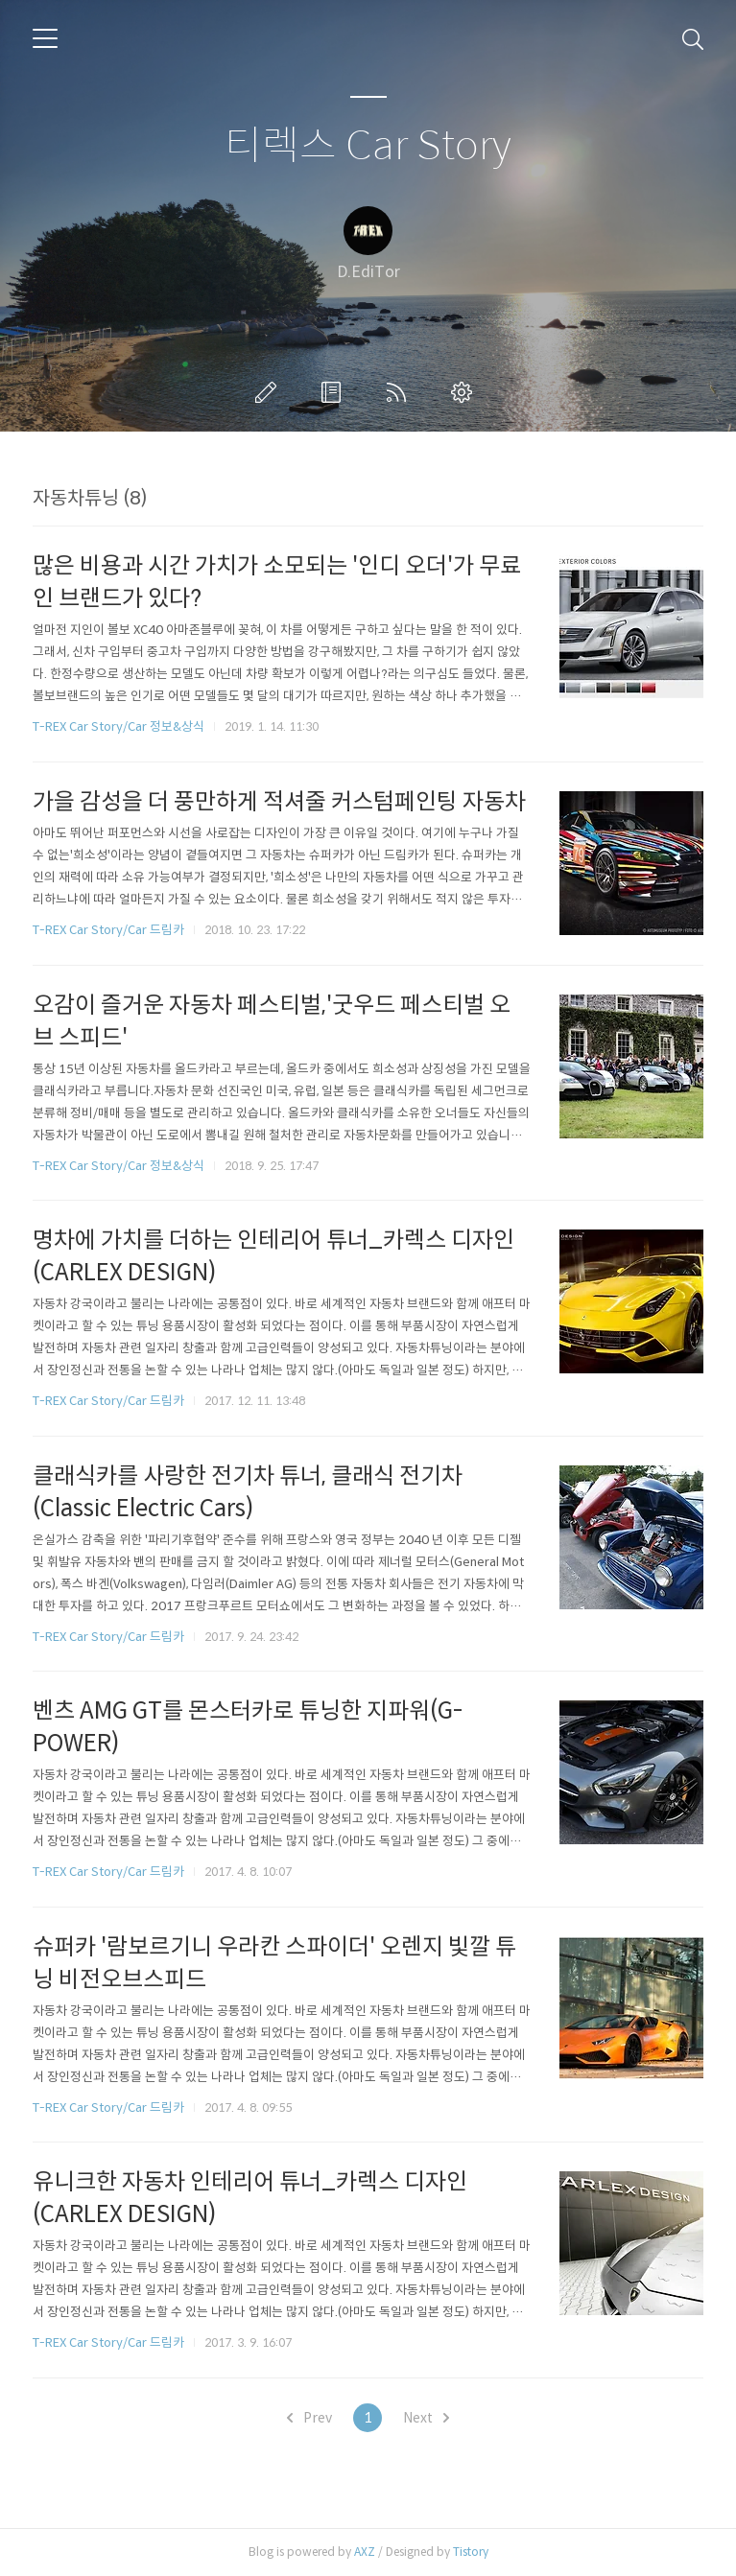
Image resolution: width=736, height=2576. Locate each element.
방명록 (335, 392)
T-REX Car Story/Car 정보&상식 (118, 726)
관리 (465, 392)
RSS (400, 392)
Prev (309, 2417)
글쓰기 (270, 392)
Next (426, 2417)
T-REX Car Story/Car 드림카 (108, 930)
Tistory (470, 2551)
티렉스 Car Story (368, 146)
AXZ (364, 2551)
